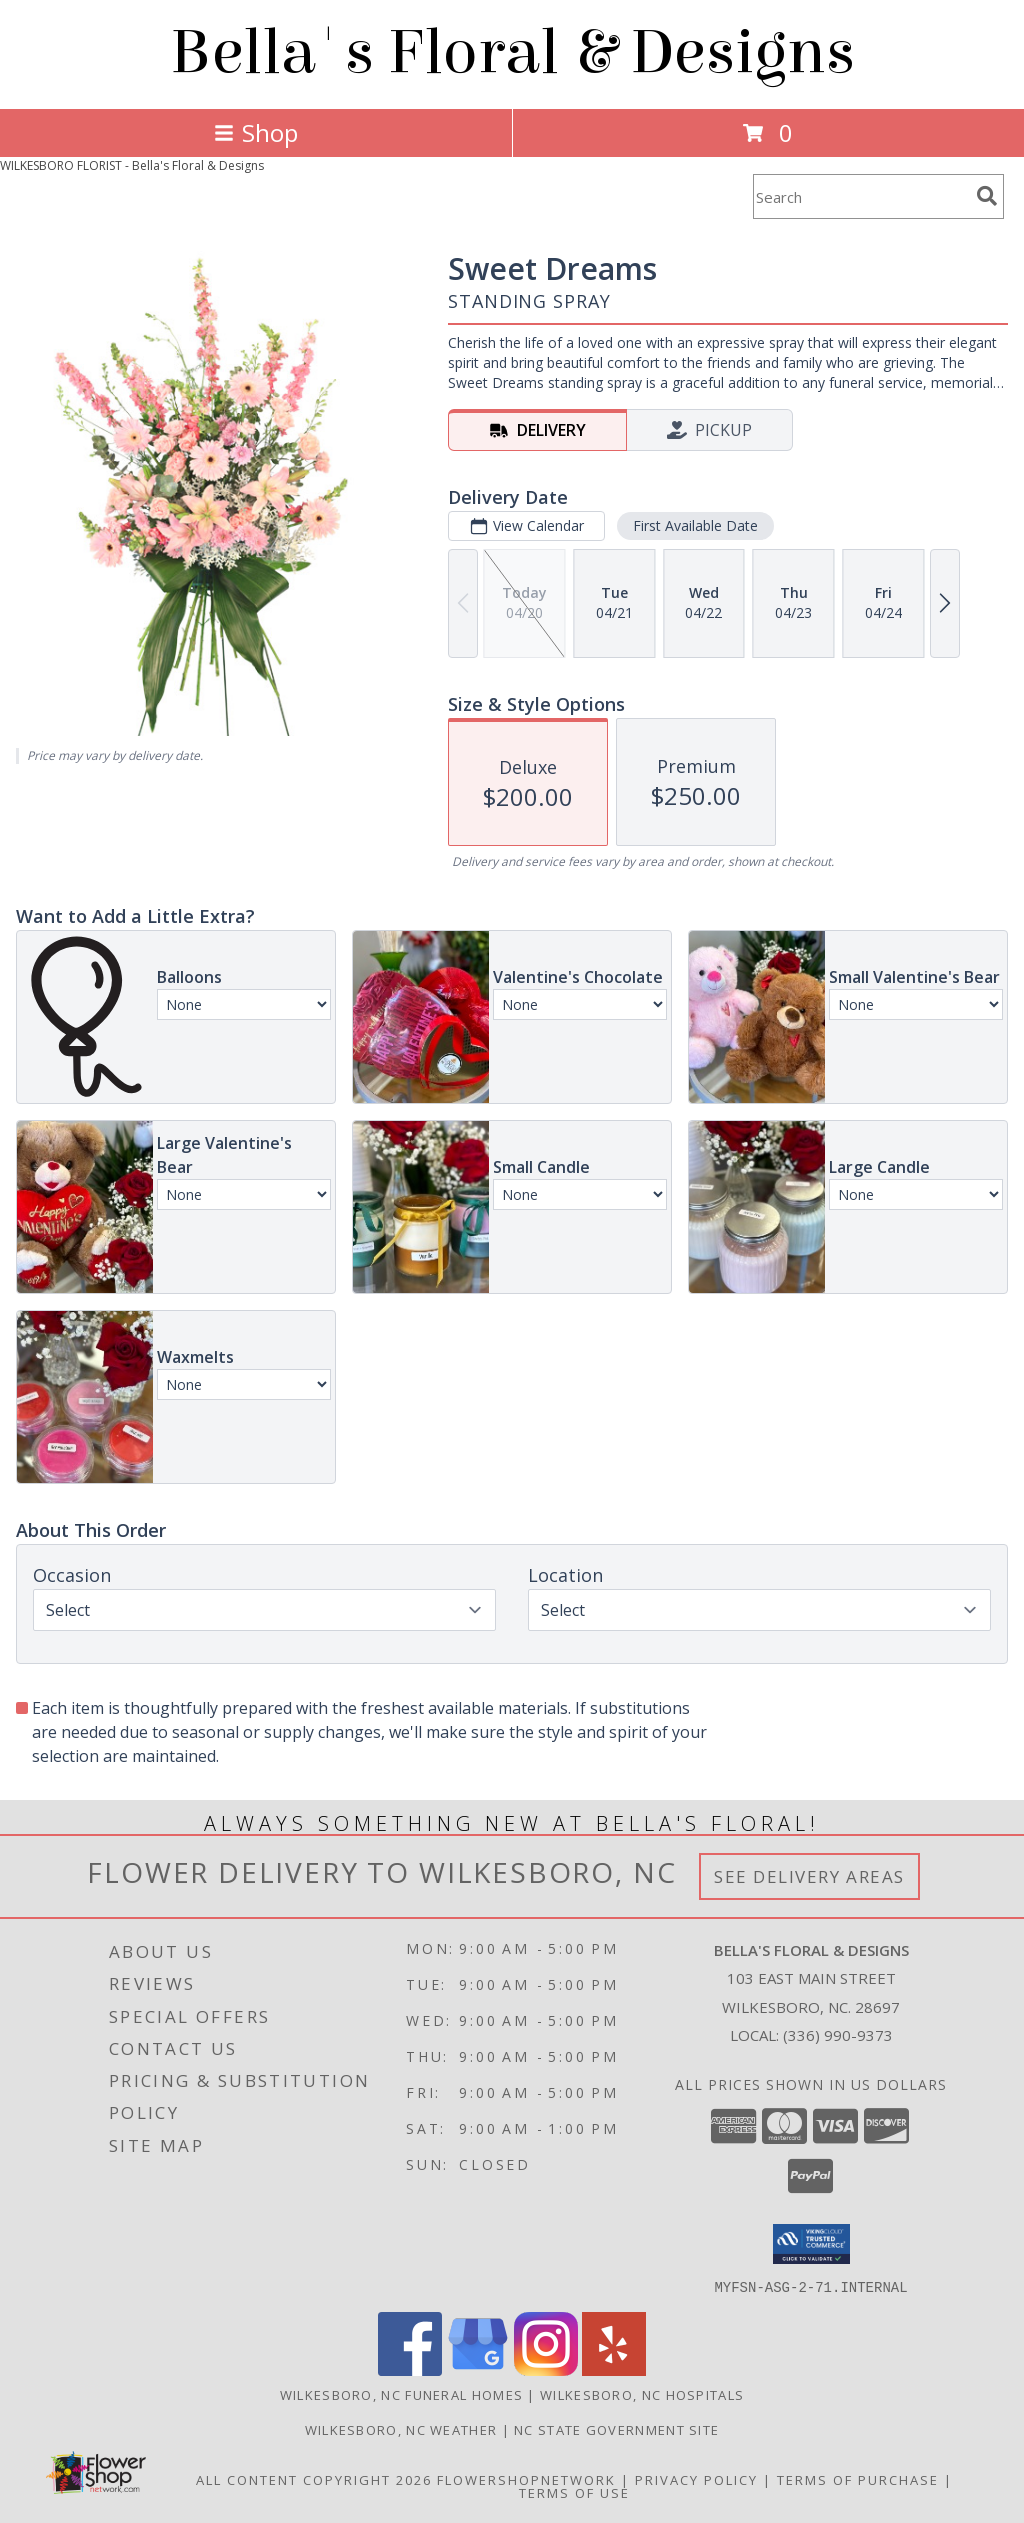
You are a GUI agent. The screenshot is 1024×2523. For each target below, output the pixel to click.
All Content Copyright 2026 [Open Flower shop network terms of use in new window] (314, 2479)
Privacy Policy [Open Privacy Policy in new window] (696, 2479)
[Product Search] (861, 196)
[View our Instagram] (546, 2369)
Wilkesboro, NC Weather (401, 2429)
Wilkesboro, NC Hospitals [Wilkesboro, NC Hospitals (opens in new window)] (642, 2394)
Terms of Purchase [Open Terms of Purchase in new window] (858, 2479)
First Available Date (695, 525)
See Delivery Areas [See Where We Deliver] (809, 1876)
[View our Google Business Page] (478, 2369)
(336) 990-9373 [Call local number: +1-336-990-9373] (838, 2035)
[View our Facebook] (410, 2369)
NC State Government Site (616, 2429)
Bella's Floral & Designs (512, 52)
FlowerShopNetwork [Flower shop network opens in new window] (526, 2479)
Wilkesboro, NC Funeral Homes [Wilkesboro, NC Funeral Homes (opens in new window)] (401, 2394)
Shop (256, 132)
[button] (811, 2244)
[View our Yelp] (614, 2369)
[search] (987, 196)
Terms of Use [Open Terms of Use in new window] (574, 2492)
